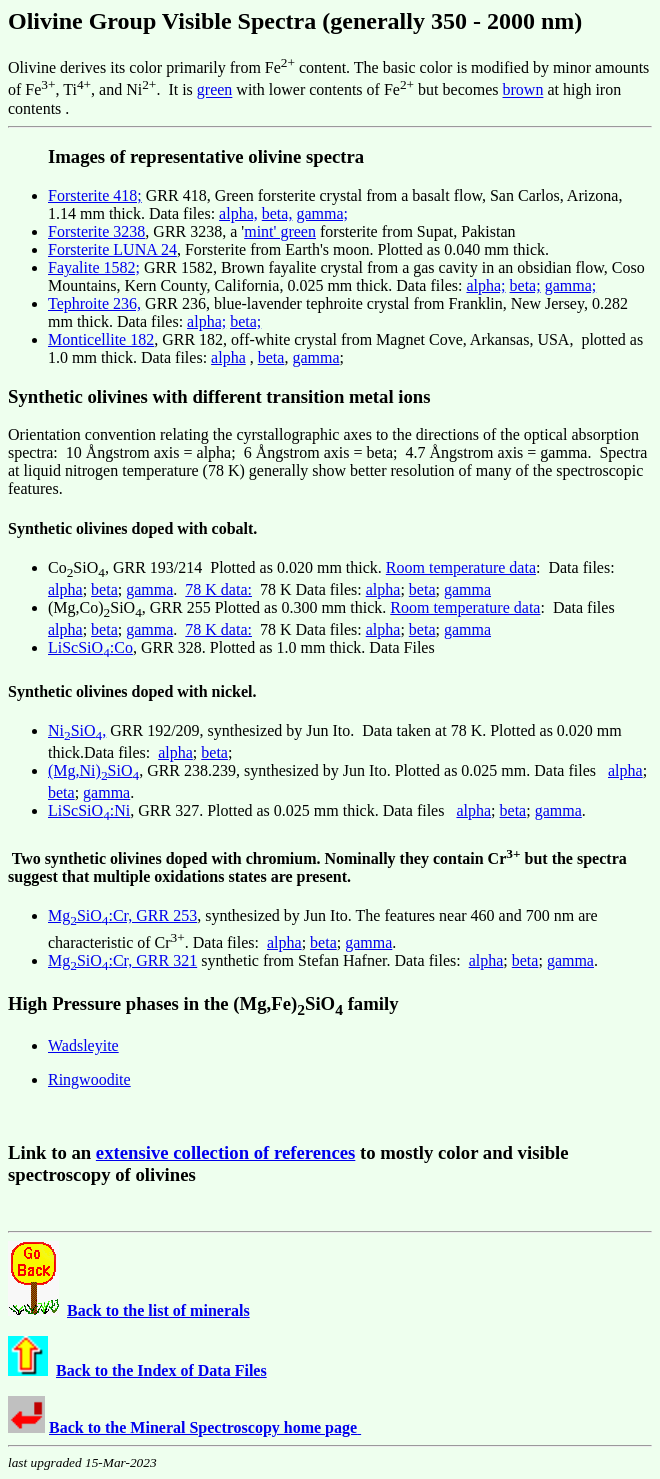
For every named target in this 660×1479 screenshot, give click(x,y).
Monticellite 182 (101, 339)
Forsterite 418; (95, 195)
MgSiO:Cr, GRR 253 (122, 915)
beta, (277, 213)
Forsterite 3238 (96, 231)
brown (523, 90)
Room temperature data (461, 567)
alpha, (238, 213)
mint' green (280, 231)
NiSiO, (77, 730)
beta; (525, 285)
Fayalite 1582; (94, 267)
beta (271, 357)
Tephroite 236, (94, 303)
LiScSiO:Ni (89, 810)
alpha (228, 357)
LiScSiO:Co (90, 647)
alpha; (485, 285)
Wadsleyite (83, 1045)
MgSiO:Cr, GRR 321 (122, 960)
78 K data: (218, 589)
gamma (315, 357)
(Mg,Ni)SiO (93, 770)
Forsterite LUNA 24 (112, 249)
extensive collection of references (226, 1152)
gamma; (322, 213)
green (215, 90)
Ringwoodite (89, 1079)
